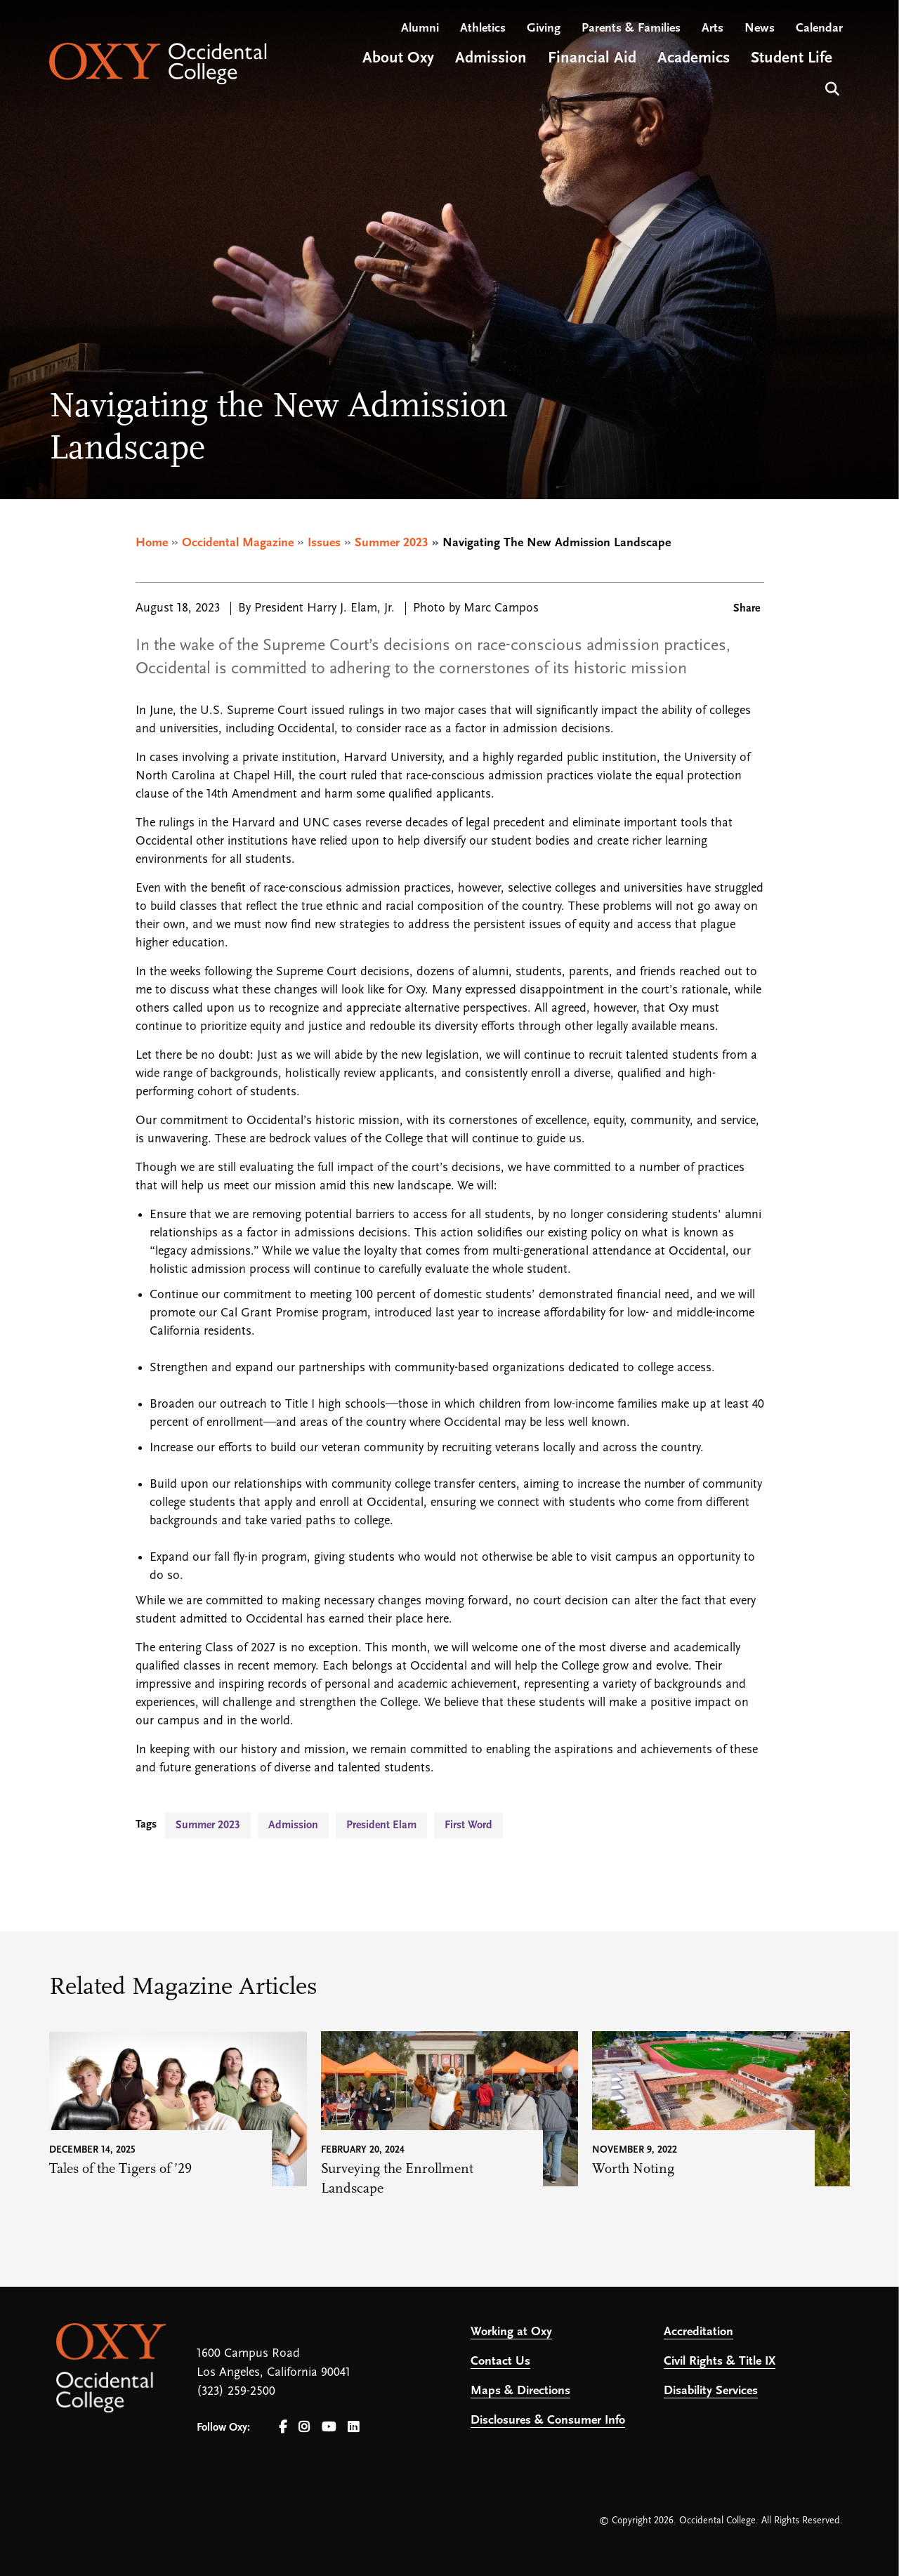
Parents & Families (631, 28)
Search (830, 87)
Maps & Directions (520, 2391)
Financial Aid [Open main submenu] (592, 59)
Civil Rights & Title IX (719, 2361)
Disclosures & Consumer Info (548, 2420)
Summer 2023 (391, 543)
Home (152, 543)
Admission (293, 1825)
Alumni (420, 28)
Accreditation (698, 2332)
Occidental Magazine (238, 543)
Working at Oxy (511, 2332)
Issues (324, 543)
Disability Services (711, 2391)
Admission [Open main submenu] (491, 59)
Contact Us (500, 2361)
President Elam (381, 1825)
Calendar (819, 28)
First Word (468, 1825)
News (759, 28)
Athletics (483, 28)
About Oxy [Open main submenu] (398, 59)
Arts (712, 28)
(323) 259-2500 (236, 2391)
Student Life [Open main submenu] (791, 59)
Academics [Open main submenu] (693, 59)
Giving (543, 28)
